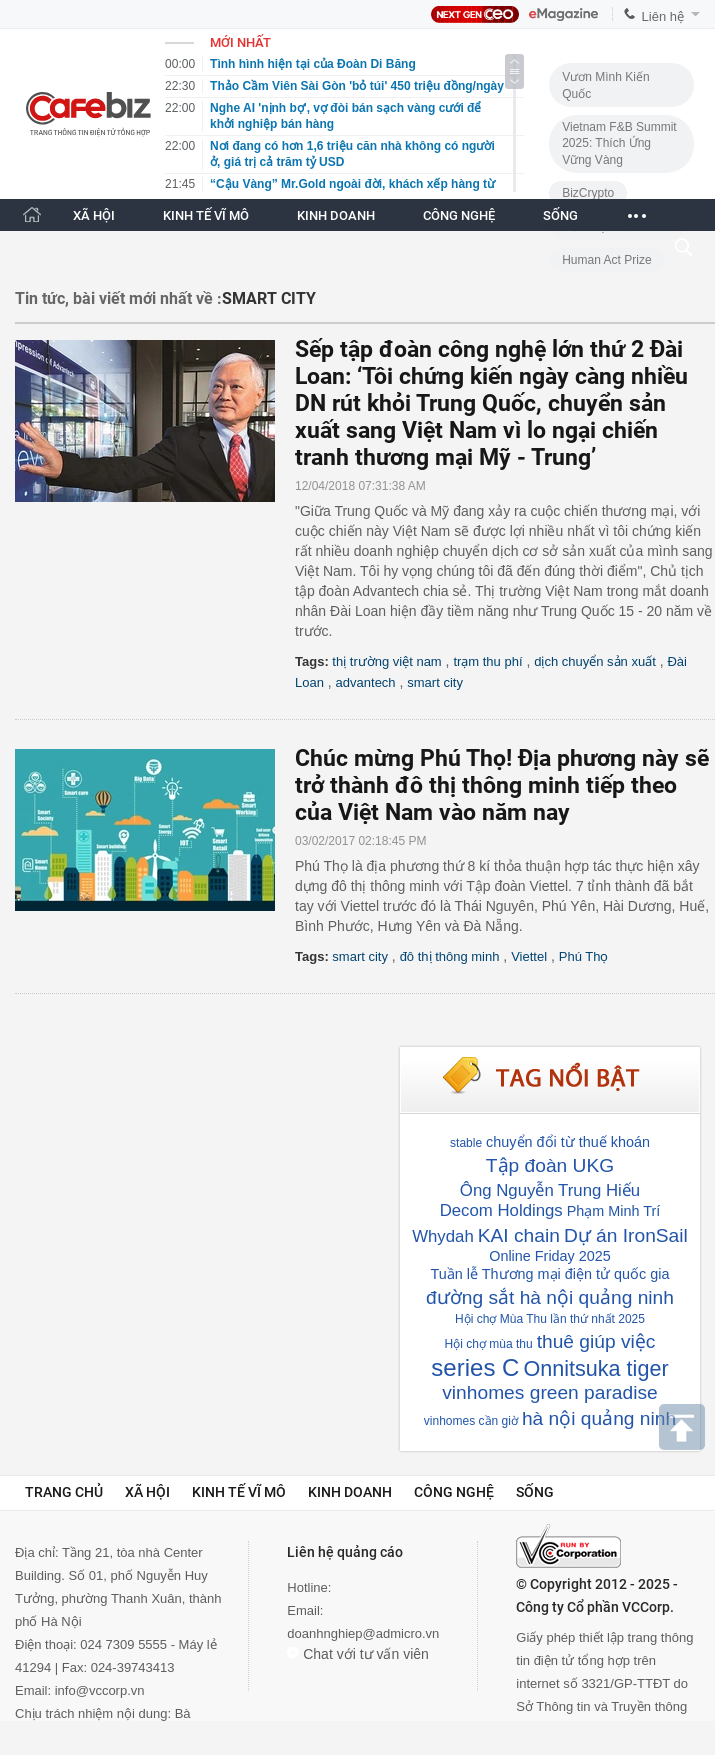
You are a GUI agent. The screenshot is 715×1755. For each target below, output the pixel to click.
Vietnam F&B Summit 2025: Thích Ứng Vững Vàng (619, 143)
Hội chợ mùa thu (489, 1344)
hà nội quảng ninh (599, 1418)
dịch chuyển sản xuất (595, 661)
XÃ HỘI (94, 215)
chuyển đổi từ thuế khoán (568, 1142)
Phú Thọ (584, 956)
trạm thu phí (487, 661)
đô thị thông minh (450, 956)
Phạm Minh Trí (614, 1211)
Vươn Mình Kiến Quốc (605, 85)
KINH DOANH (336, 215)
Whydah (443, 1236)
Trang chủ (64, 1492)
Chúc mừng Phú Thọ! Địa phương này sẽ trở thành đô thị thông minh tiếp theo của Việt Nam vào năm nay (502, 785)
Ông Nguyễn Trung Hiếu (550, 1190)
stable (466, 1143)
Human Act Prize (606, 260)
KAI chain (519, 1235)
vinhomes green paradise (549, 1392)
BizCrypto (588, 193)
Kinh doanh (350, 1492)
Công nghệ (454, 1492)
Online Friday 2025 (550, 1256)
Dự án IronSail (626, 1235)
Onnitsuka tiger (595, 1368)
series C (475, 1367)
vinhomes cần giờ (471, 1421)
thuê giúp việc (596, 1341)
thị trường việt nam (386, 661)
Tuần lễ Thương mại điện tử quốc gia (550, 1274)
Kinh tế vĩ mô (239, 1492)
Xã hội (147, 1492)
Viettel (529, 956)
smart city (435, 682)
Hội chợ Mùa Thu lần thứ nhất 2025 (550, 1319)
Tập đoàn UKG (550, 1165)
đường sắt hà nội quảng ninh (550, 1297)
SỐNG (560, 215)
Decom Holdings (501, 1210)
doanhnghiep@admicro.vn (363, 1633)
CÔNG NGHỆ (459, 215)
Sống (535, 1492)
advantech (366, 682)
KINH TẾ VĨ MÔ (206, 215)
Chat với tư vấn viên (358, 1654)
